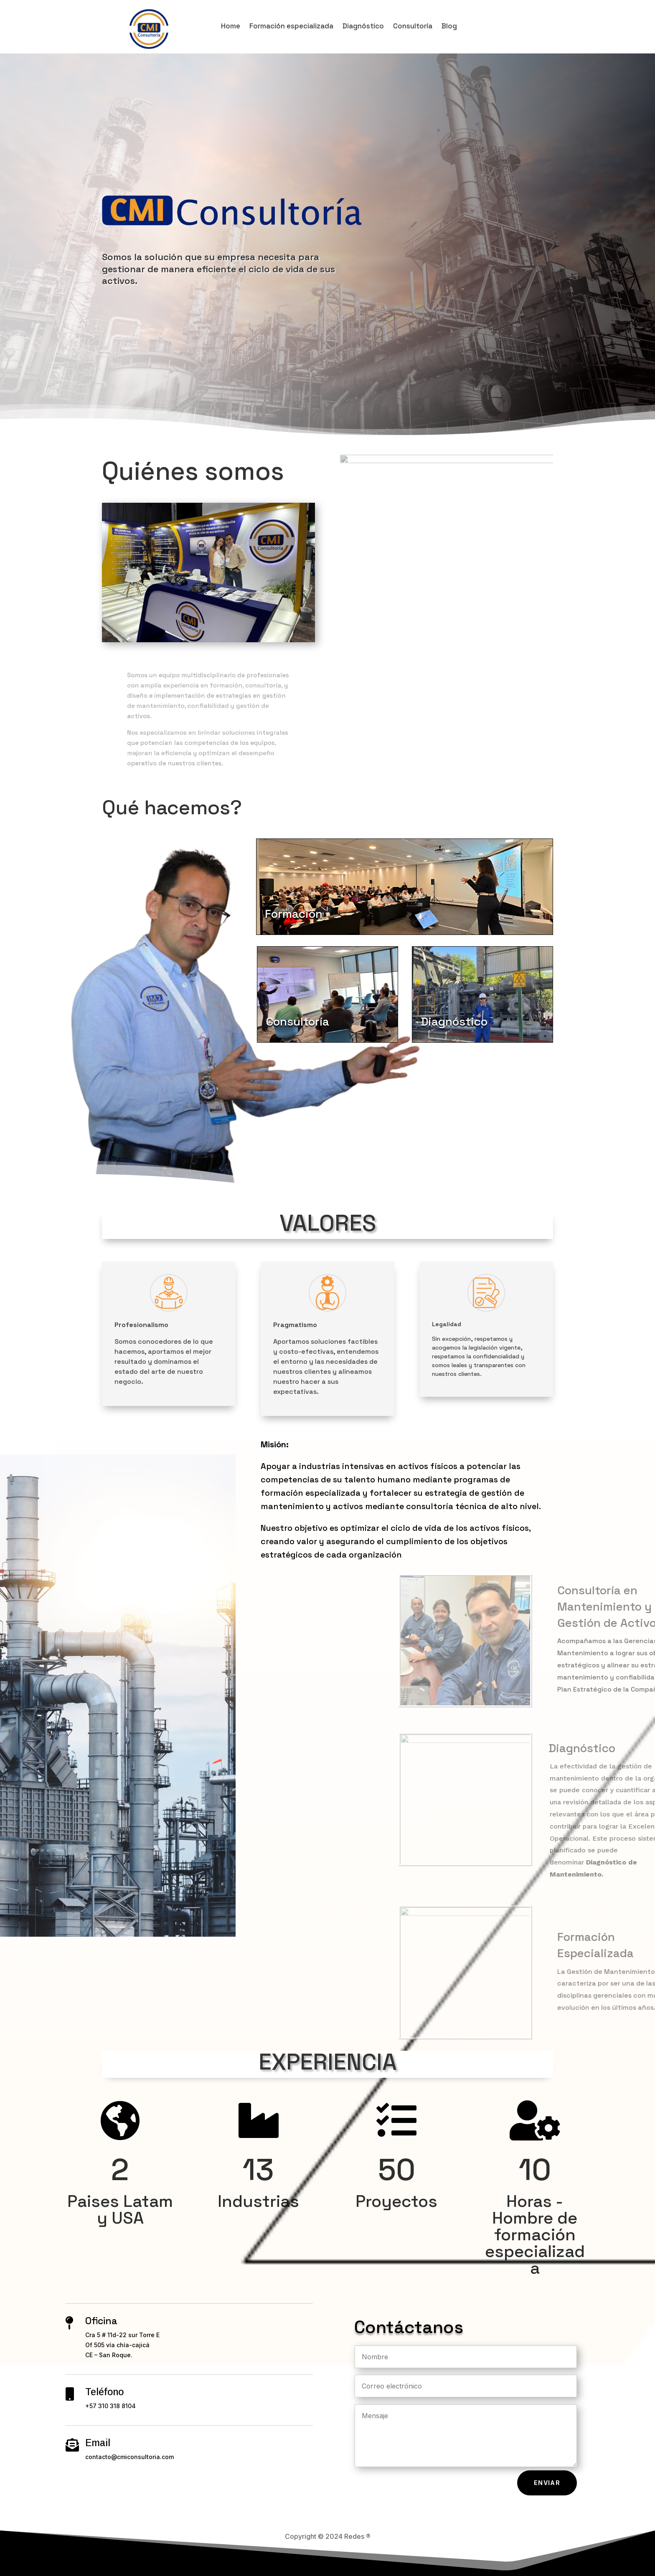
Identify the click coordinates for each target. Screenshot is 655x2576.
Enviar (547, 2482)
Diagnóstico (363, 26)
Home (230, 26)
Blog (449, 26)
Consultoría (412, 26)
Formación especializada (291, 26)
